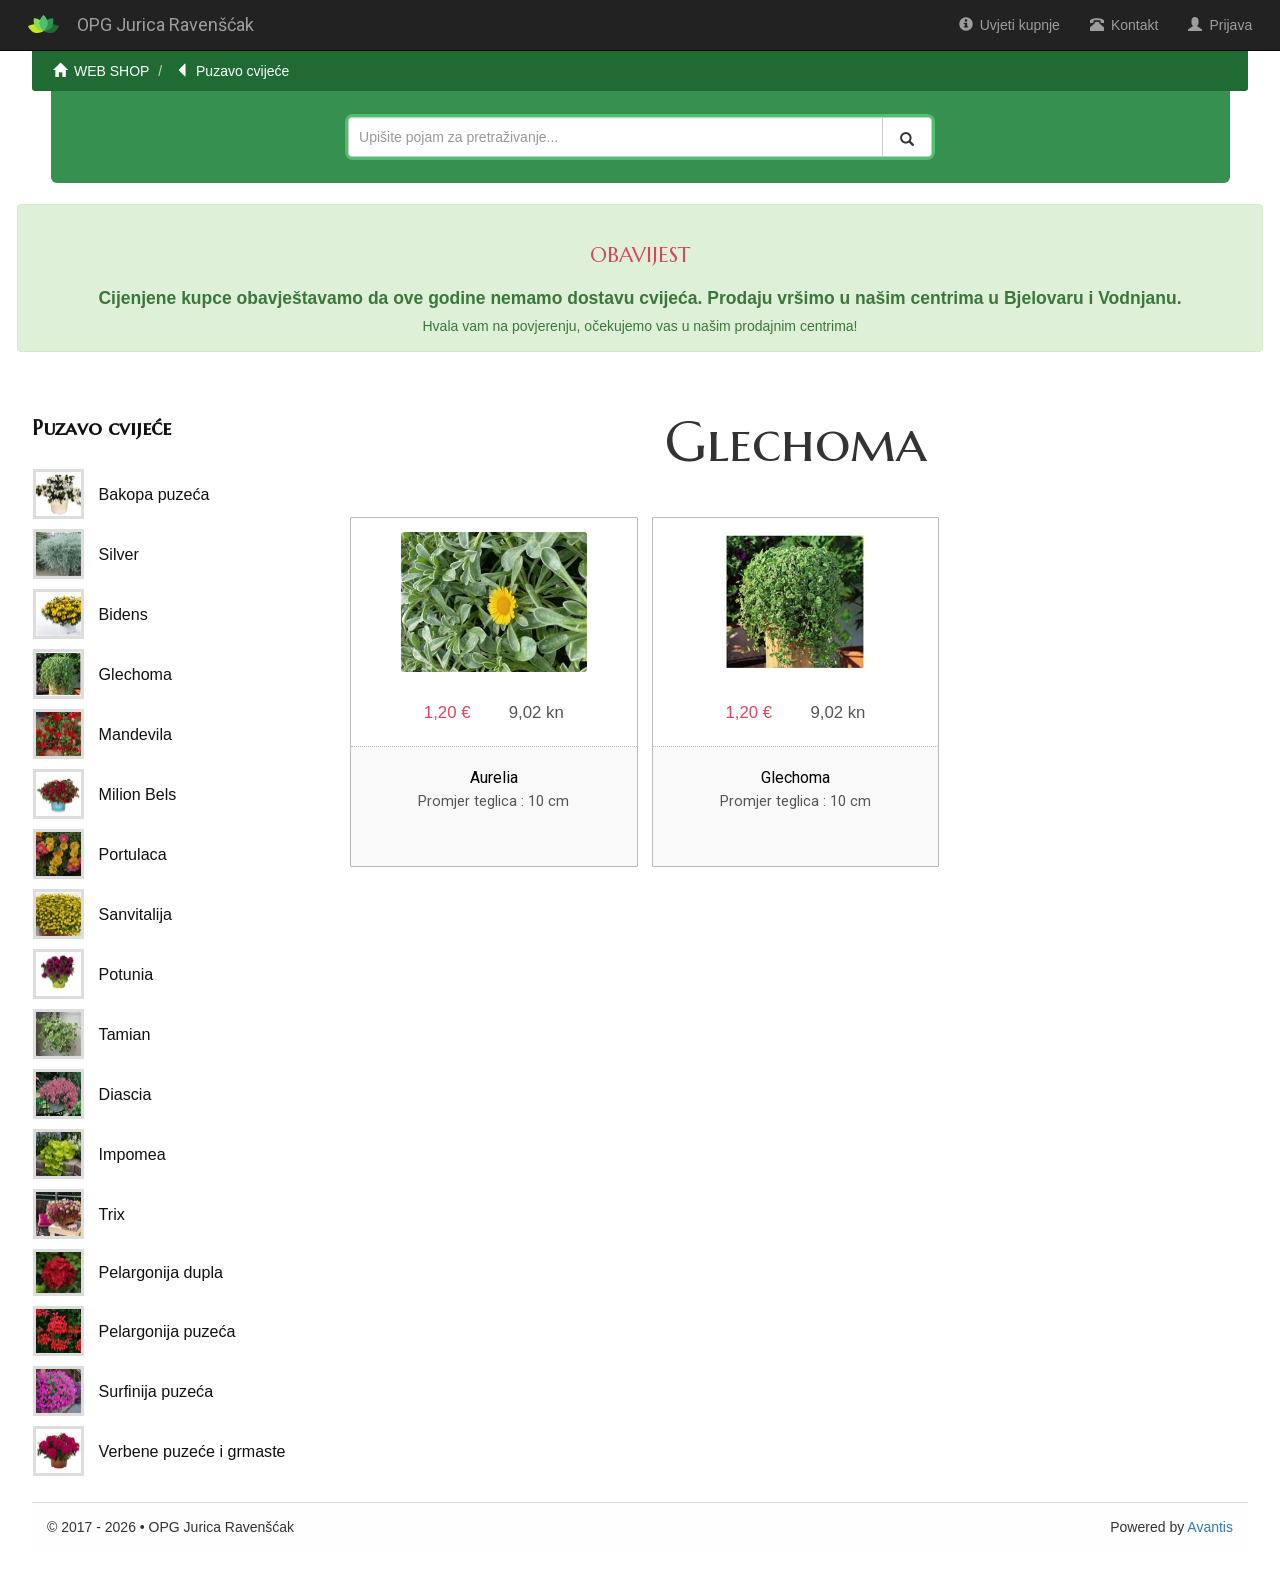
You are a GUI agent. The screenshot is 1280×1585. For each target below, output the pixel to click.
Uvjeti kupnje (1009, 25)
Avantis (1210, 1527)
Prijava (1220, 25)
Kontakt (1124, 25)
